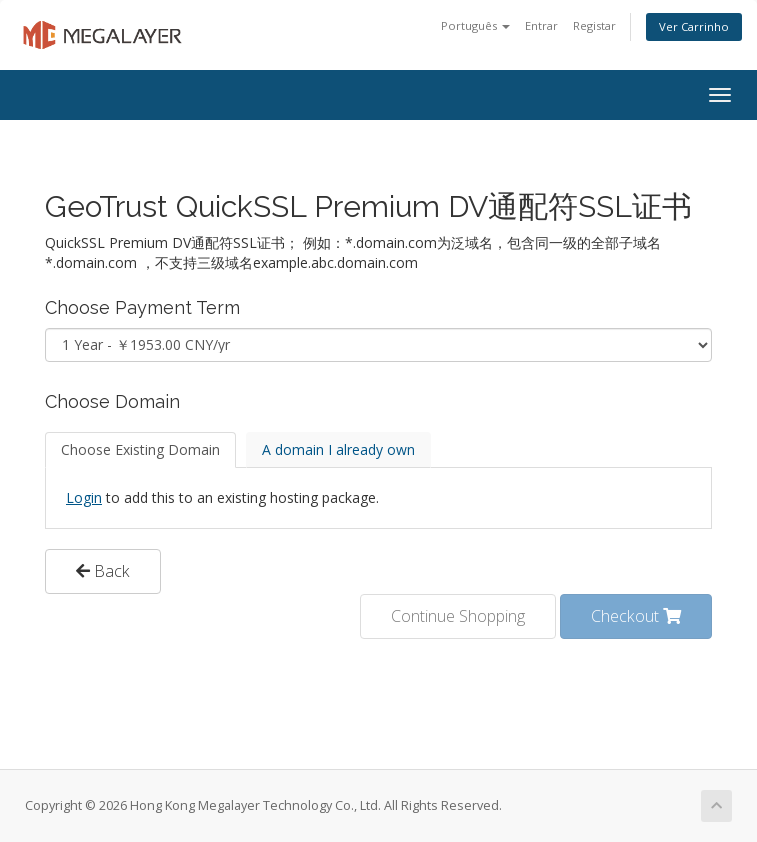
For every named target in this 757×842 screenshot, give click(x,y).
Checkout (636, 616)
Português (475, 25)
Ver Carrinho (694, 26)
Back (103, 571)
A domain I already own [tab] (338, 449)
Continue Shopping (458, 616)
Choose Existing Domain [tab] (140, 449)
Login (84, 497)
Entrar (541, 25)
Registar (594, 25)
